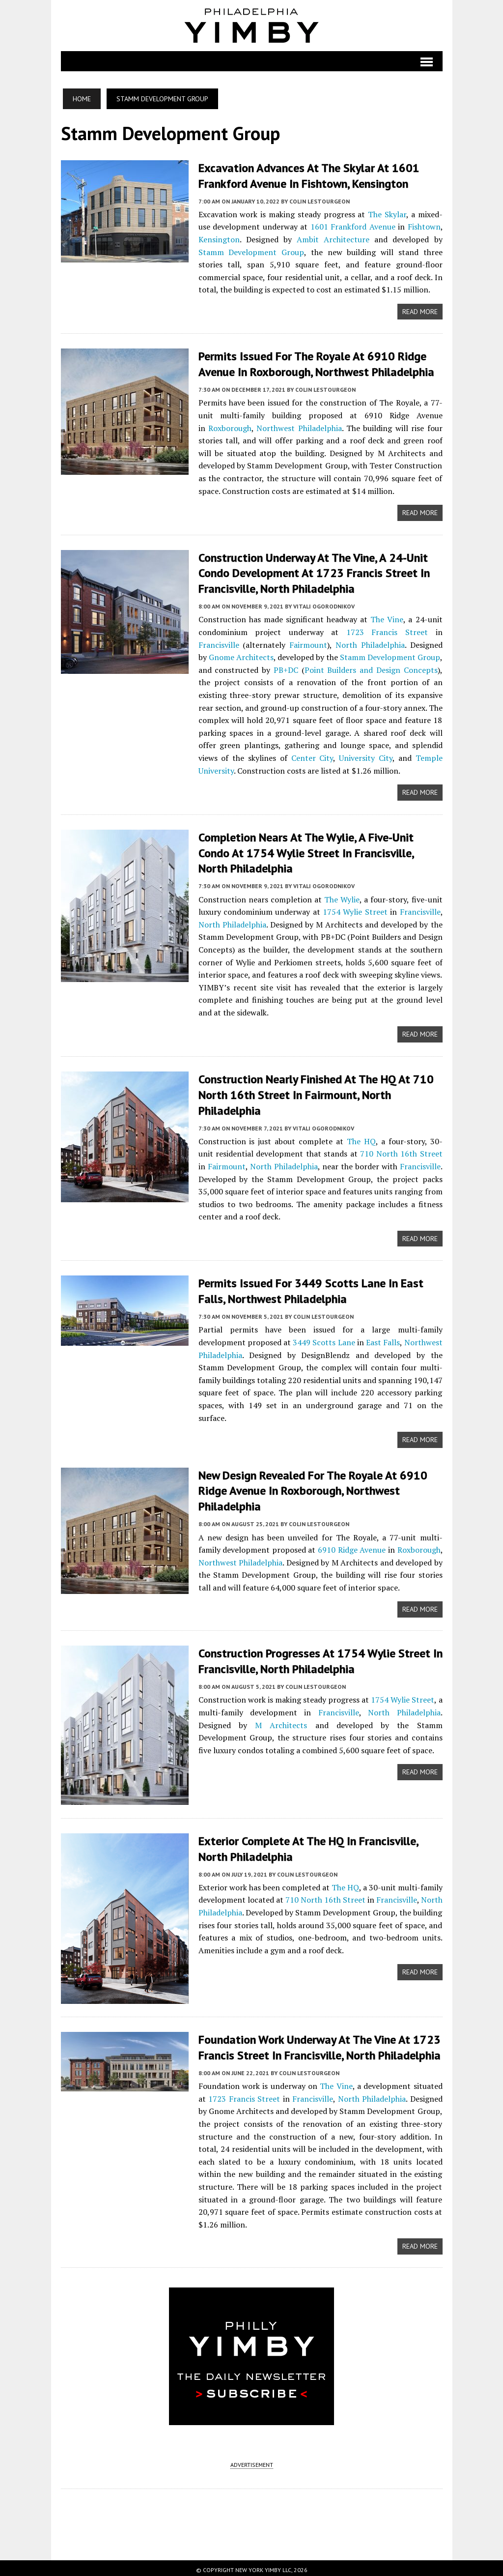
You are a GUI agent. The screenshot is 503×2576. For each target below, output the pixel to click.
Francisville (218, 642)
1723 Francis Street (387, 629)
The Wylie (342, 895)
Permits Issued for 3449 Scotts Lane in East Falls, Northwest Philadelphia (310, 1286)
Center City (312, 755)
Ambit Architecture (333, 238)
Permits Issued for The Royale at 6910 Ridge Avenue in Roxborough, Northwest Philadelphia (316, 363)
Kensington (219, 238)
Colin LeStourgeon (319, 200)
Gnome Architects (241, 654)
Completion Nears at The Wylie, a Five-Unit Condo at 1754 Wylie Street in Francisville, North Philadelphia (306, 849)
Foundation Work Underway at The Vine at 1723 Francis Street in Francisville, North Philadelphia (319, 2043)
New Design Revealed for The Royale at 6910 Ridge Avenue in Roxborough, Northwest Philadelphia (312, 1485)
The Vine (386, 616)
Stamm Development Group (251, 251)
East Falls (383, 1336)
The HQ (361, 1136)
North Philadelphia (370, 642)
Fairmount (308, 642)
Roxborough (230, 426)
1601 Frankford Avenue (352, 226)
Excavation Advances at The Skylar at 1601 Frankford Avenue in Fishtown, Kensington (308, 175)
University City (365, 755)
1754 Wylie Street (355, 908)
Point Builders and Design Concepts (371, 667)
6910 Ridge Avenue (352, 1543)
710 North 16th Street (401, 1149)
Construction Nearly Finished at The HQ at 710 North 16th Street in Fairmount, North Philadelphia (316, 1091)
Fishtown (424, 226)
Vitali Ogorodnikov (324, 604)
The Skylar (387, 213)
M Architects (281, 1718)
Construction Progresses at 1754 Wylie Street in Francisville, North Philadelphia (320, 1655)
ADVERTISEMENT (251, 2460)
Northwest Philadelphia (298, 426)
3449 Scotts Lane (324, 1336)
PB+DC (286, 667)
